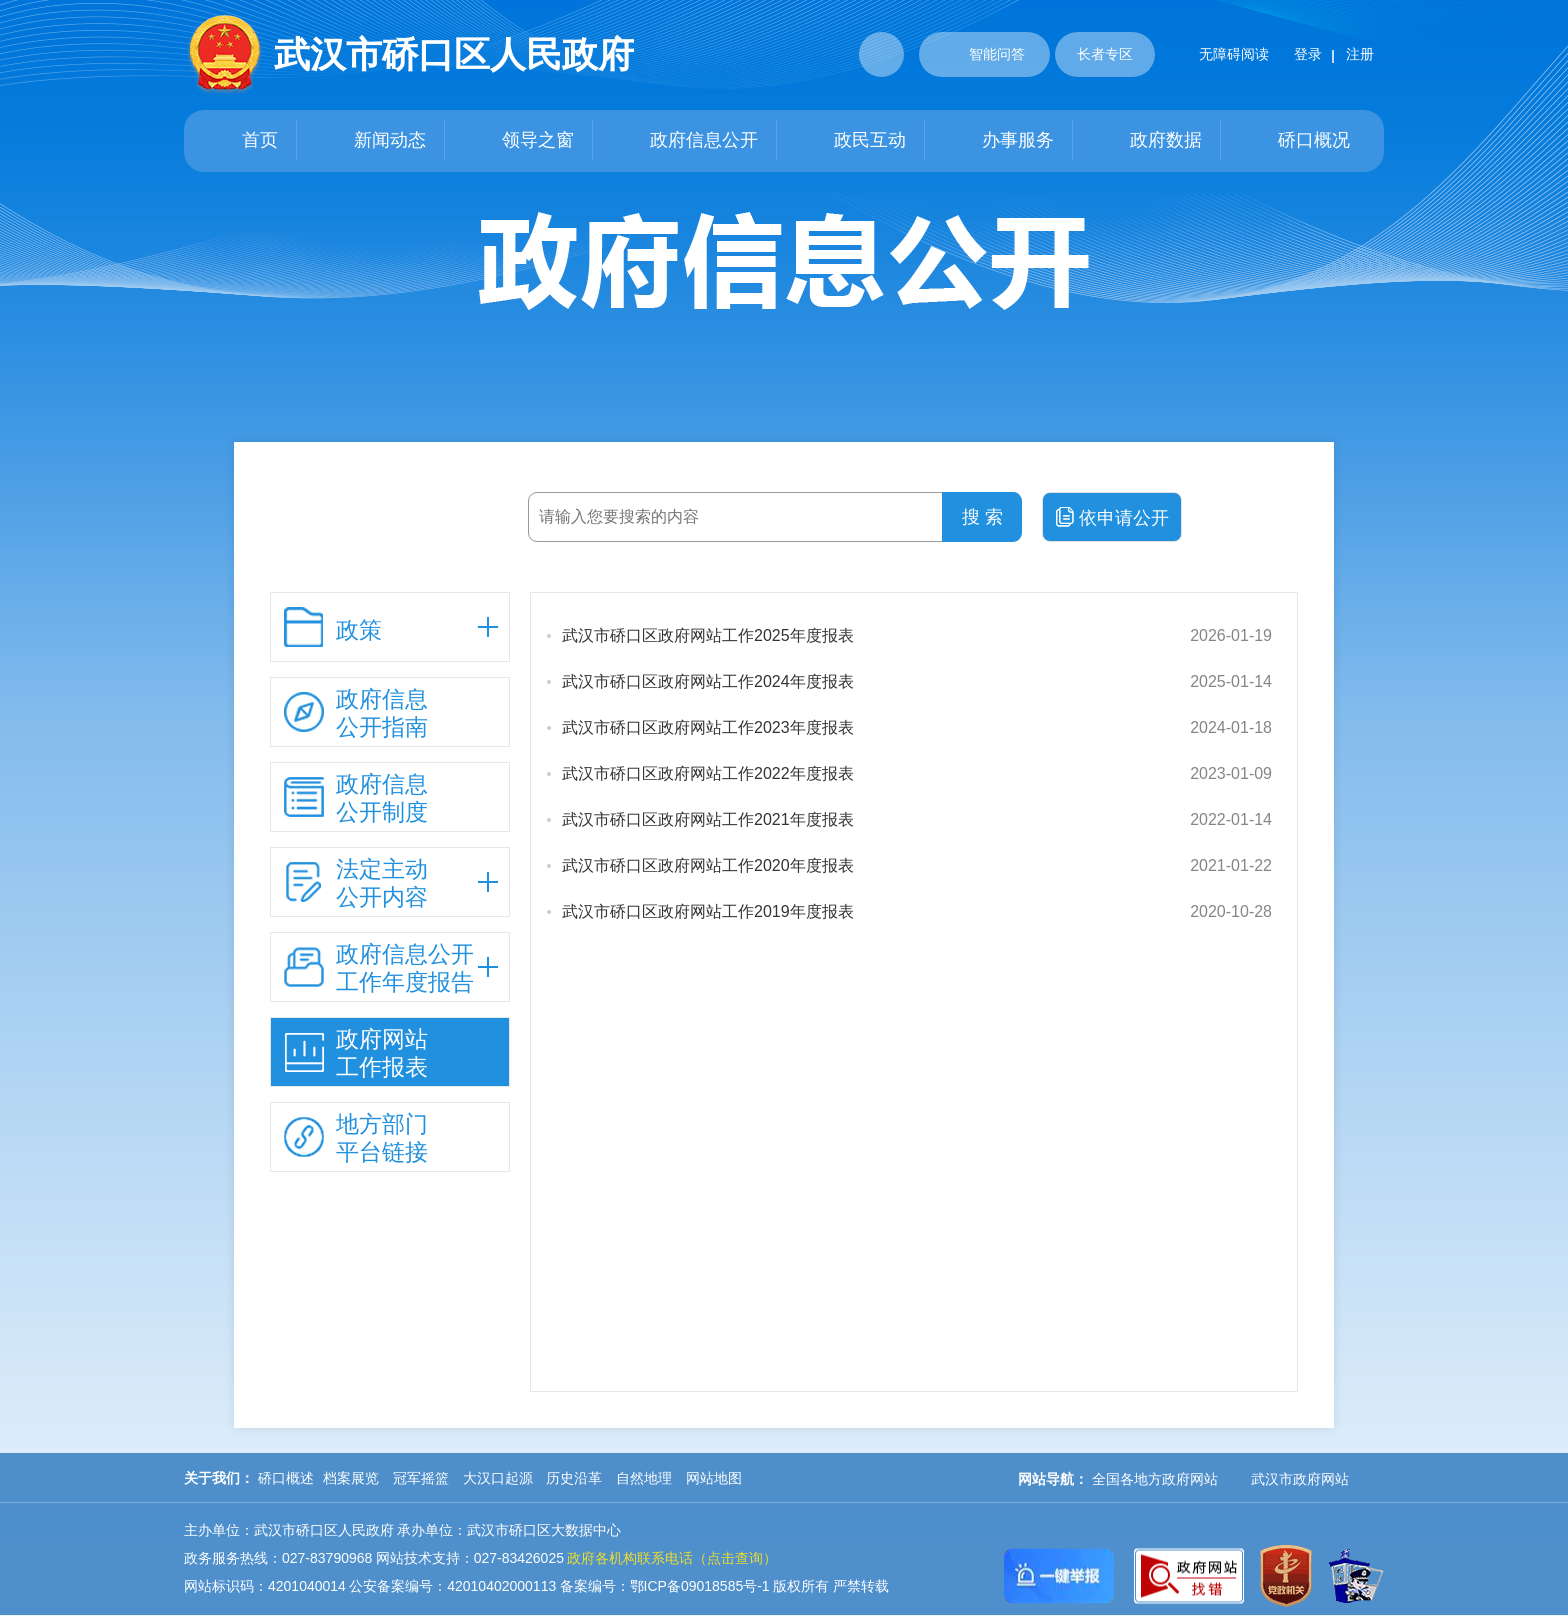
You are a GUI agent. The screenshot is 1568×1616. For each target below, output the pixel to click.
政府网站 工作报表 (356, 1053)
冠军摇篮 (421, 1478)
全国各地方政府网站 (1155, 1479)
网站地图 (714, 1478)
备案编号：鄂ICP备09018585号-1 (665, 1586)
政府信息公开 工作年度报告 (379, 968)
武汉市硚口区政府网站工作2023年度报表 (708, 727)
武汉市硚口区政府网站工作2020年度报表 (708, 865)
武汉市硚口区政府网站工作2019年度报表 (708, 911)
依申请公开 (1112, 517)
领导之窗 (518, 141)
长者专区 (1105, 54)
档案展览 (351, 1478)
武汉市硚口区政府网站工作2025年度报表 (708, 635)
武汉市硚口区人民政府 (454, 54)
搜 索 (982, 517)
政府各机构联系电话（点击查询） (672, 1558)
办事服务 (998, 141)
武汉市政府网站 (1300, 1479)
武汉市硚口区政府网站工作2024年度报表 (708, 681)
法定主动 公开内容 (356, 883)
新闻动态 (370, 141)
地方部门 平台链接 (356, 1138)
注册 (1360, 54)
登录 (1308, 54)
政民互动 (850, 141)
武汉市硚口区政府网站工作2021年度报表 (708, 819)
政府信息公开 (684, 141)
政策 (333, 627)
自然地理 (644, 1478)
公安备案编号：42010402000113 (452, 1586)
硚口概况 (1294, 141)
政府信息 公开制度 (356, 798)
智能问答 (977, 53)
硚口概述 (286, 1478)
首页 (240, 141)
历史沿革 (574, 1478)
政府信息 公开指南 (356, 713)
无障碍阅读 (1214, 53)
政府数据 (1146, 141)
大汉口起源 (498, 1478)
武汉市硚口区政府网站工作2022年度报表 (708, 773)
